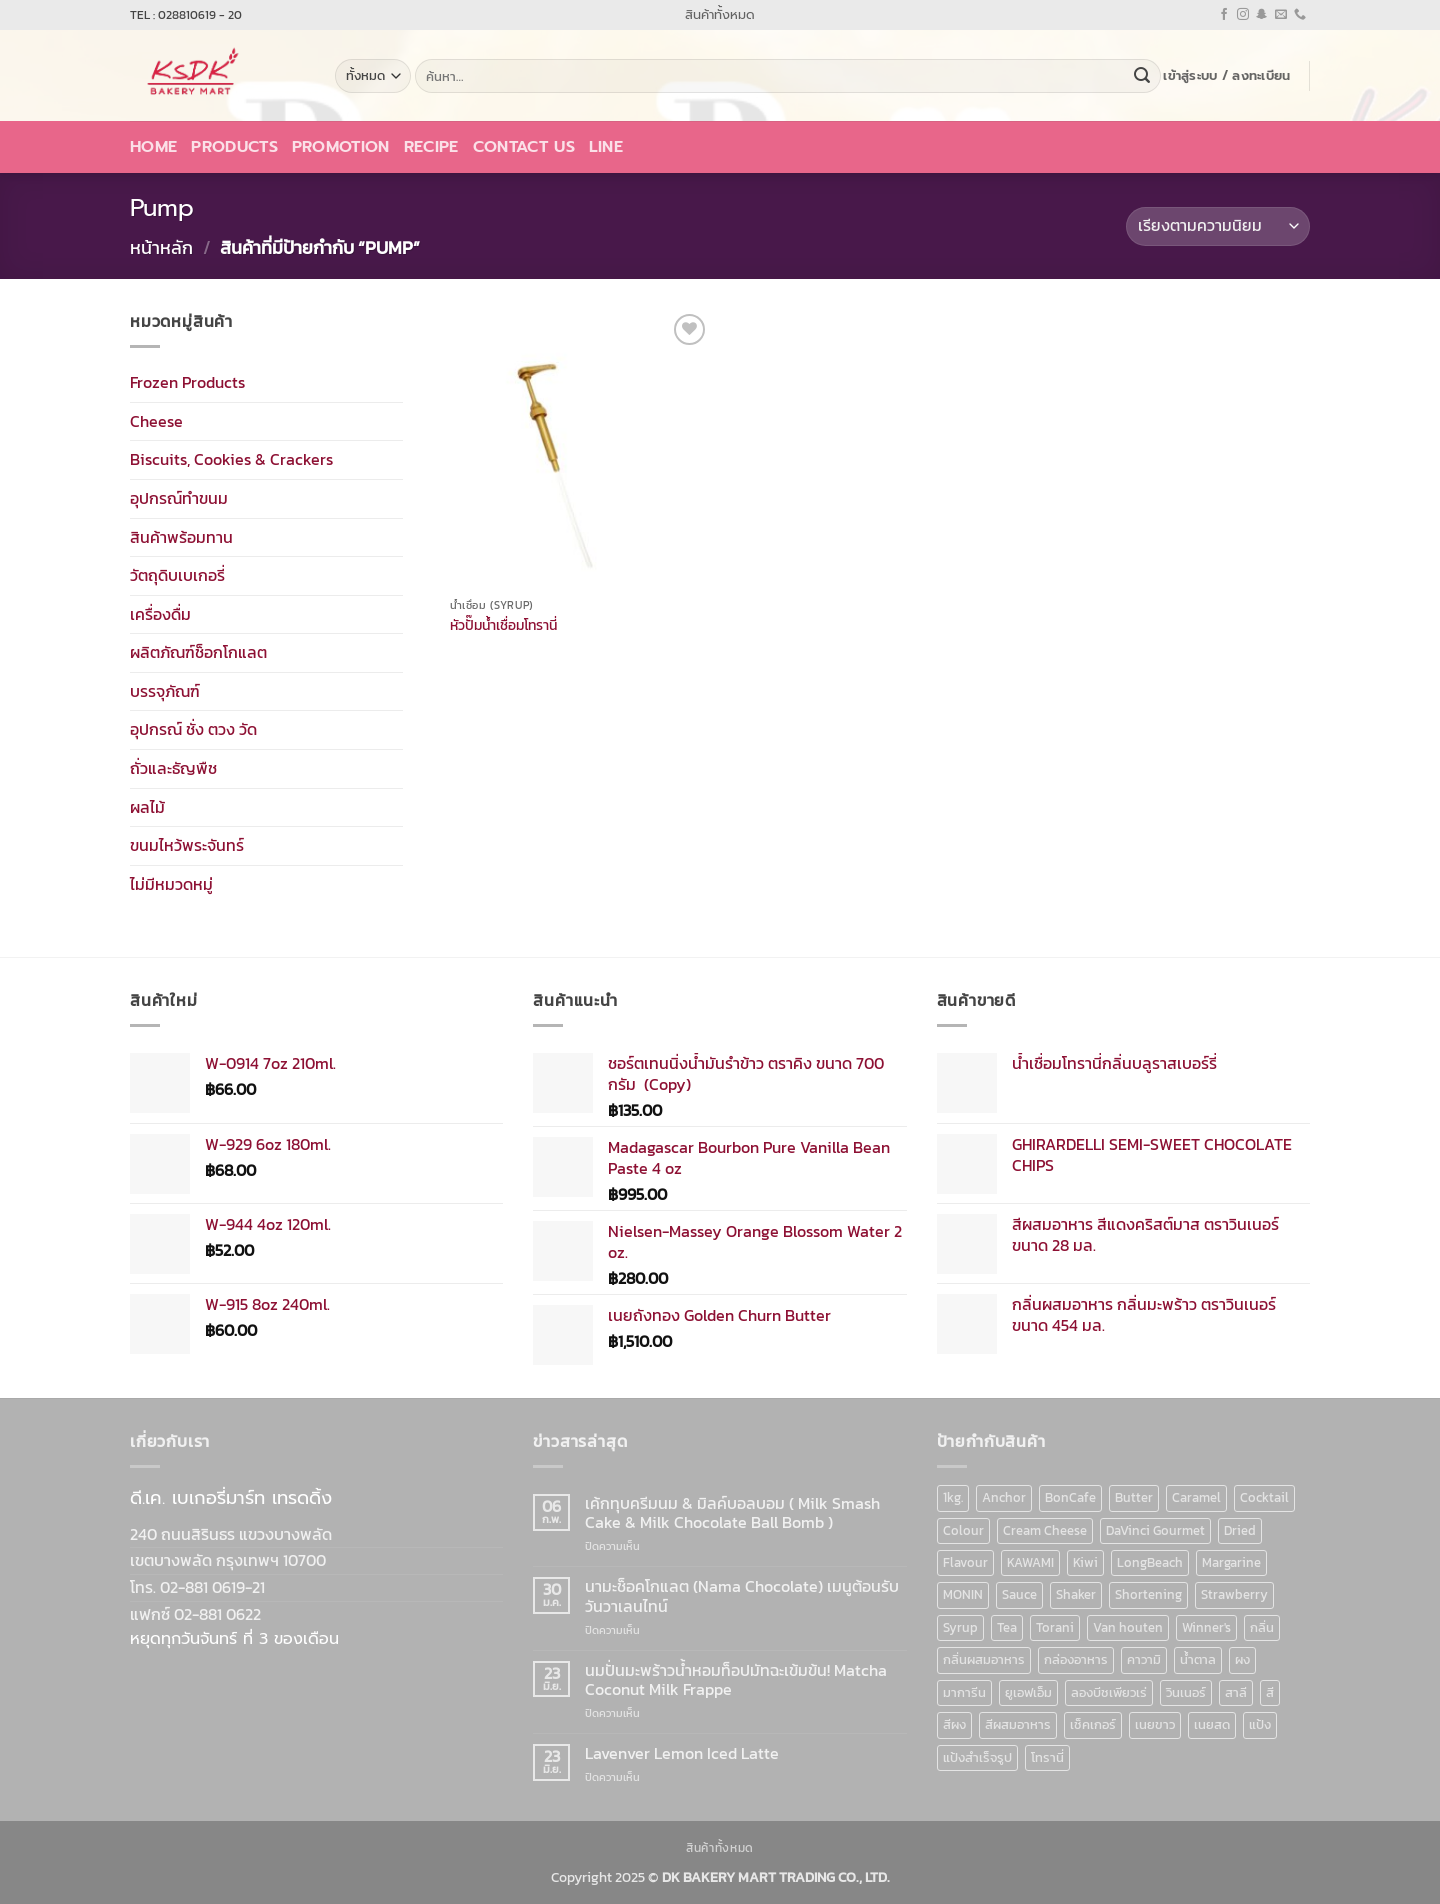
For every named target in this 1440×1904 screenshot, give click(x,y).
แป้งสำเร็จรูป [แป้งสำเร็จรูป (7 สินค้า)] (977, 1757)
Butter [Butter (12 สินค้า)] (1134, 1497)
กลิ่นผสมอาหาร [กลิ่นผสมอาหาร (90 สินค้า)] (984, 1659)
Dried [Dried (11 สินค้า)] (1240, 1530)
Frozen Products (187, 382)
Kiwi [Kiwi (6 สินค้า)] (1085, 1562)
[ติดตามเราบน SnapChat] (1262, 15)
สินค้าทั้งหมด (720, 14)
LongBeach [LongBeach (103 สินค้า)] (1150, 1562)
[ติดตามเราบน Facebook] (1224, 15)
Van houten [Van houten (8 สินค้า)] (1128, 1627)
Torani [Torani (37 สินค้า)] (1055, 1627)
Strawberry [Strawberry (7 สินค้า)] (1234, 1594)
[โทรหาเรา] (1300, 15)
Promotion (341, 147)
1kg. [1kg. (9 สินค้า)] (953, 1497)
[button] (1226, 76)
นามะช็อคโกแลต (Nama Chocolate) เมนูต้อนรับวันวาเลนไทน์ (742, 1596)
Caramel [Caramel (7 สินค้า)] (1196, 1497)
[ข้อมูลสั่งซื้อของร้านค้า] (1218, 226)
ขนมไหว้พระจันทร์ (187, 845)
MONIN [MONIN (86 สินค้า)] (963, 1594)
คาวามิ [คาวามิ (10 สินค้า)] (1144, 1659)
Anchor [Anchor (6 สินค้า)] (1004, 1497)
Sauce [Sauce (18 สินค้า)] (1019, 1594)
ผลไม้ (147, 806)
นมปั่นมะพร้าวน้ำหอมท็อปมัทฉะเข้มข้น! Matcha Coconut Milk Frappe (736, 1680)
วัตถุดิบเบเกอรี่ (177, 575)
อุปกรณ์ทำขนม (179, 498)
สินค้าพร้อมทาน (181, 536)
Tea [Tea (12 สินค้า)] (1007, 1627)
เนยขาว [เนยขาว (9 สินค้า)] (1155, 1724)
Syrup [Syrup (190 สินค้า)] (960, 1627)
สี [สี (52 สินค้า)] (1270, 1692)
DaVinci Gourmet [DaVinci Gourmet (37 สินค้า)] (1155, 1530)
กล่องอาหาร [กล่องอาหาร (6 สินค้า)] (1076, 1659)
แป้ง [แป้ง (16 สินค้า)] (1260, 1724)
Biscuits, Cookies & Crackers (231, 459)
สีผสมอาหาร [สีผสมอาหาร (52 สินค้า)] (1018, 1724)
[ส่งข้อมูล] (1142, 76)
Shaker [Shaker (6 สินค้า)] (1076, 1594)
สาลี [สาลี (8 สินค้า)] (1236, 1692)
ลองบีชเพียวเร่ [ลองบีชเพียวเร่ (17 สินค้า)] (1109, 1692)
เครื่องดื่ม (160, 613)
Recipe (431, 147)
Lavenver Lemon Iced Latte (682, 1753)
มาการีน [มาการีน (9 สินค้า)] (964, 1692)
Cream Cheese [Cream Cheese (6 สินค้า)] (1045, 1530)
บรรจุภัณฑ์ (165, 691)
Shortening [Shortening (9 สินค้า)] (1148, 1594)
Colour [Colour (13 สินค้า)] (963, 1530)
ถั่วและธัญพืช (173, 768)
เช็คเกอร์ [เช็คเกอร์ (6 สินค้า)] (1093, 1724)
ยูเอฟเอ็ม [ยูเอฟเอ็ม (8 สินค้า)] (1028, 1692)
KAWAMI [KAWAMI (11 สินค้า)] (1030, 1562)
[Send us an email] (1281, 15)
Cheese (156, 420)
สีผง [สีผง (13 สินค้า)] (954, 1724)
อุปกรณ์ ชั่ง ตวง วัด (193, 729)
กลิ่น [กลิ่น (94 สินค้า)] (1262, 1627)
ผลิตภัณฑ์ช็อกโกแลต (198, 652)
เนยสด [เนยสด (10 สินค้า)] (1212, 1724)
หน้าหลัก (161, 247)
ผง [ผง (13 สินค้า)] (1242, 1659)
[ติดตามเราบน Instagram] (1243, 15)
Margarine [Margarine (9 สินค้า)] (1231, 1562)
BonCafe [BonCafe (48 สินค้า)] (1070, 1497)
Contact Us (524, 147)
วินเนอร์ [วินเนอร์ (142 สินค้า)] (1186, 1692)
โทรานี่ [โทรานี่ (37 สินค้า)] (1047, 1757)
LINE (606, 147)
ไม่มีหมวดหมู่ (171, 884)
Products (234, 147)
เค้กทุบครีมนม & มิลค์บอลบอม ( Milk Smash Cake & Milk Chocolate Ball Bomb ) (732, 1513)
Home (153, 147)
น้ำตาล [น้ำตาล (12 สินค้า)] (1198, 1659)
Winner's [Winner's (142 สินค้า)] (1206, 1627)
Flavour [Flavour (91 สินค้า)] (965, 1562)
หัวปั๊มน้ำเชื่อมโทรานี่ (503, 625)
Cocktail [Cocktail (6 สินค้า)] (1264, 1497)
